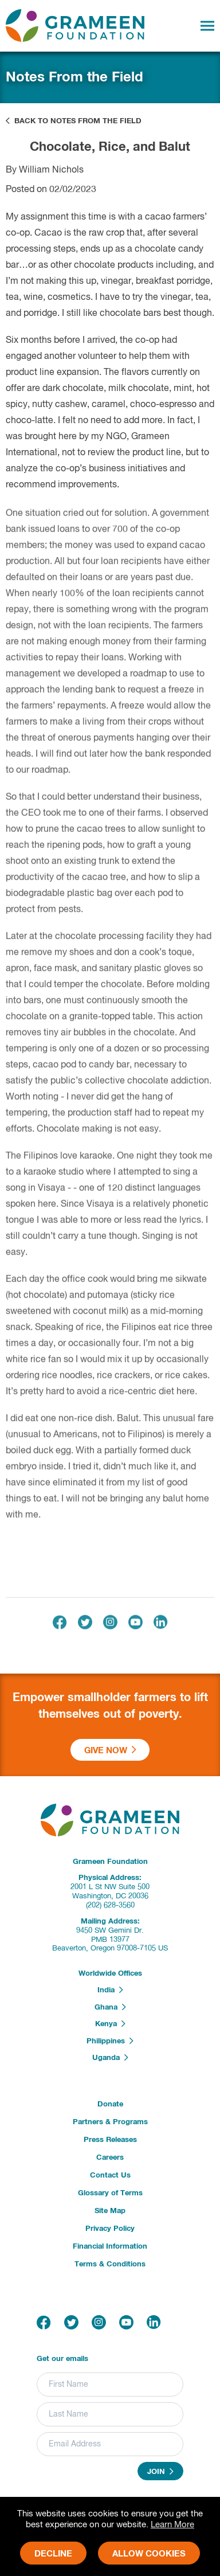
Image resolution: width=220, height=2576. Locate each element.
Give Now (110, 1749)
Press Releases (110, 2140)
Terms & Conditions (110, 2264)
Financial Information (110, 2246)
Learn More (172, 2524)
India (110, 1990)
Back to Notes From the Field (74, 121)
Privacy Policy (110, 2229)
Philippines (110, 2041)
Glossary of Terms (110, 2193)
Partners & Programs (110, 2122)
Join (160, 2472)
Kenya (110, 2024)
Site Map (110, 2211)
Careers (110, 2157)
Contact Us (110, 2175)
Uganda (110, 2058)
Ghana (110, 2007)
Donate (110, 2104)
